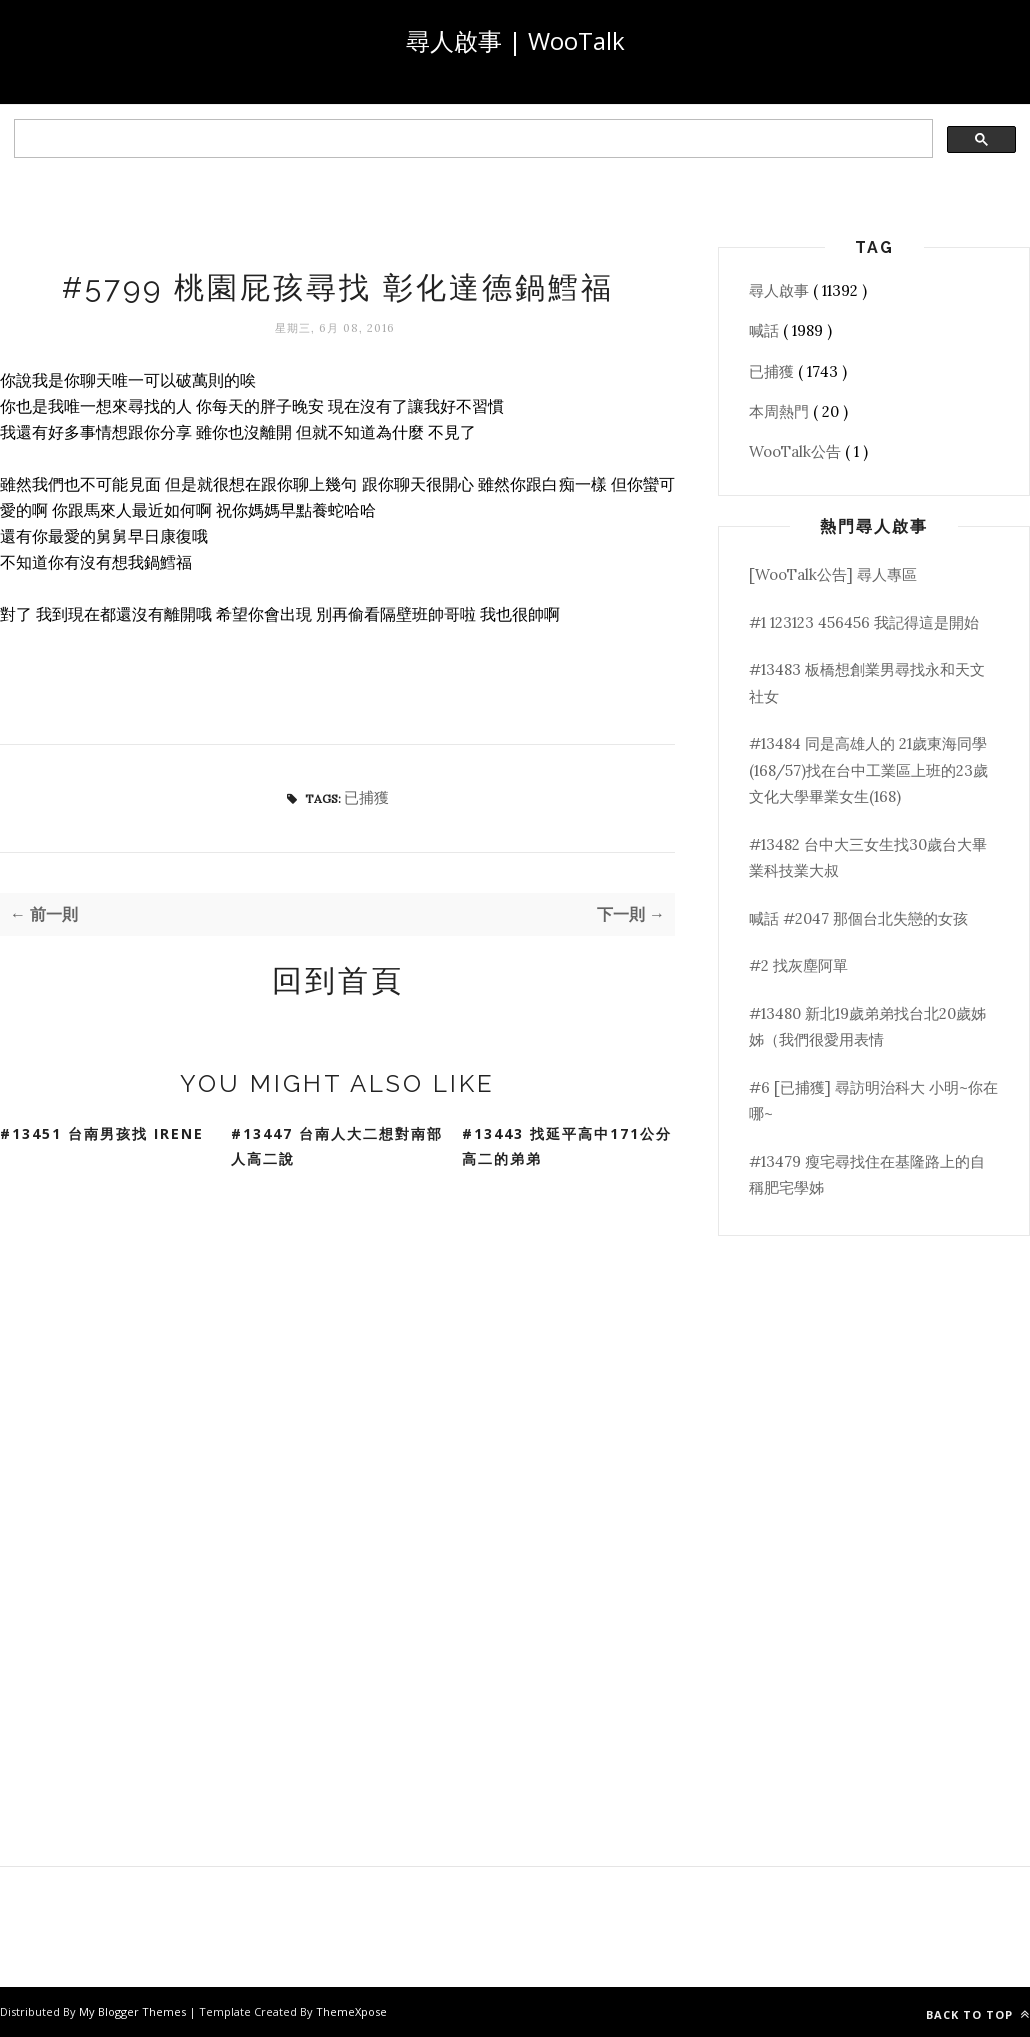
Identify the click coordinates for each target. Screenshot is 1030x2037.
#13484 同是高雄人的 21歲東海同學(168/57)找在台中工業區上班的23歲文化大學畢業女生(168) (868, 770)
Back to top (978, 2014)
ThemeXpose (351, 2011)
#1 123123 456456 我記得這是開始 (864, 622)
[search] (471, 139)
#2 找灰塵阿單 (798, 965)
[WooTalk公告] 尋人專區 (833, 574)
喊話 (766, 330)
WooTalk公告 (797, 451)
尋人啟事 (781, 290)
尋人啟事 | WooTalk (515, 40)
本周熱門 (781, 411)
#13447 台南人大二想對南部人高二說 (337, 1146)
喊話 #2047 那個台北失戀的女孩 (858, 918)
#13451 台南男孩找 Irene (102, 1133)
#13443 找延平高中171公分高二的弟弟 (567, 1146)
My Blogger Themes (134, 2011)
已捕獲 (366, 797)
